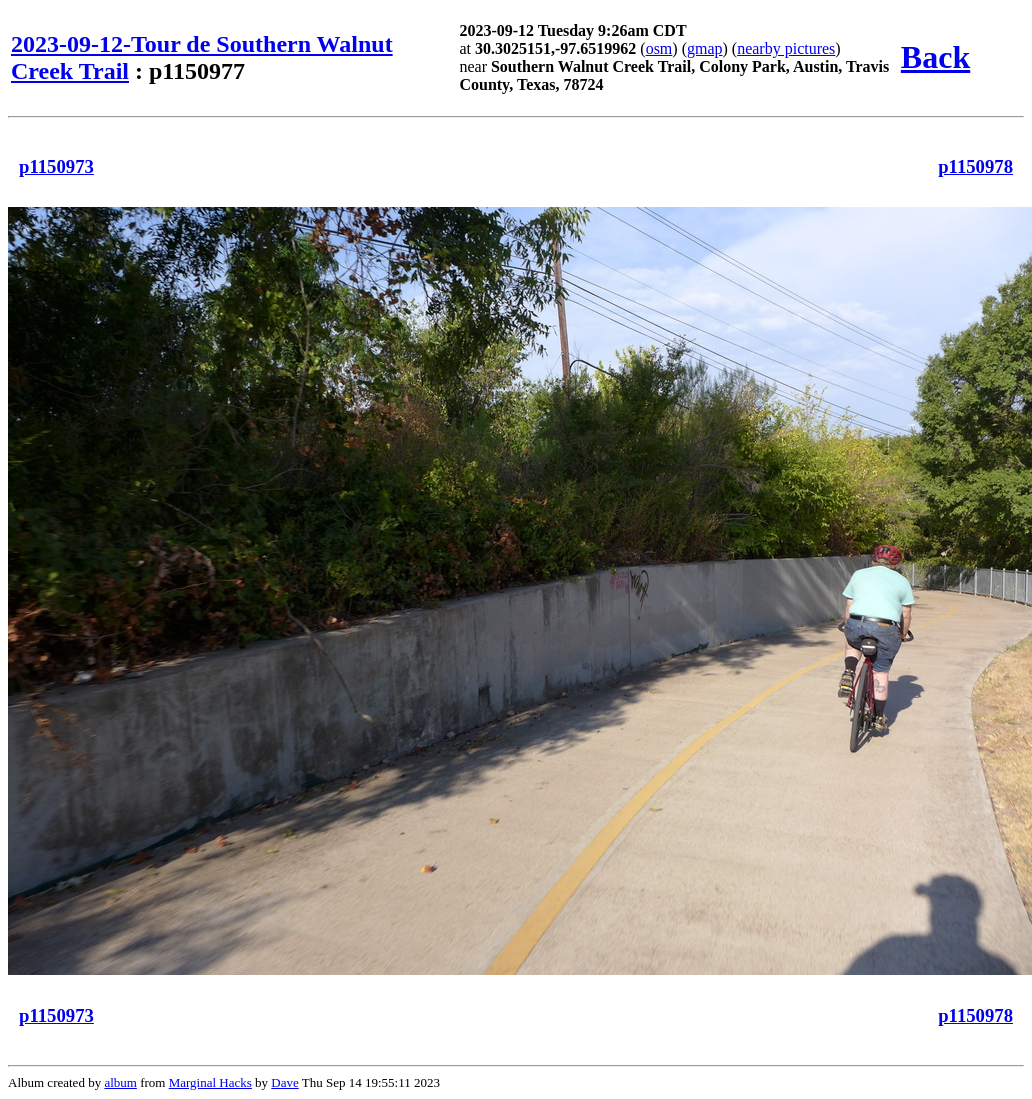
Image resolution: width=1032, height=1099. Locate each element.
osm (659, 48)
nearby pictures (786, 48)
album (120, 1082)
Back (935, 57)
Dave (284, 1082)
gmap (705, 48)
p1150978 (975, 166)
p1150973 (56, 166)
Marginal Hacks (210, 1082)
